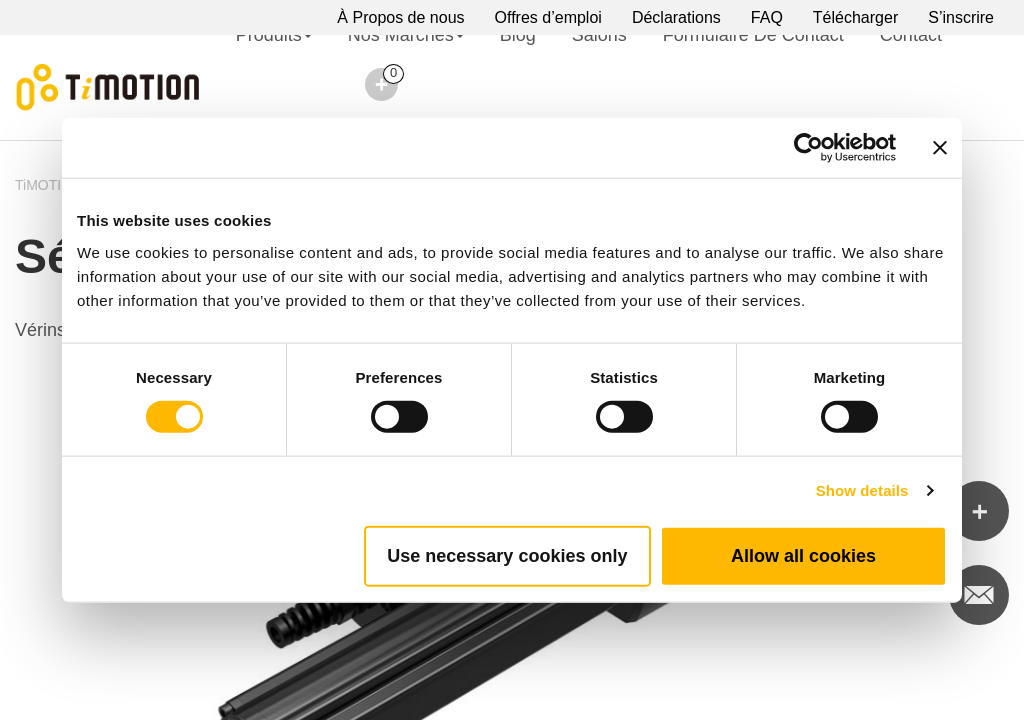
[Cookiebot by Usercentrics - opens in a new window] (808, 148)
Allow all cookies (803, 555)
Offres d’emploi (548, 17)
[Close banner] (940, 148)
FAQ (767, 17)
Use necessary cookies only (507, 555)
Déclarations (676, 17)
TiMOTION (48, 185)
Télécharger (855, 17)
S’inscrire (961, 17)
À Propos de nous (400, 17)
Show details (862, 490)
